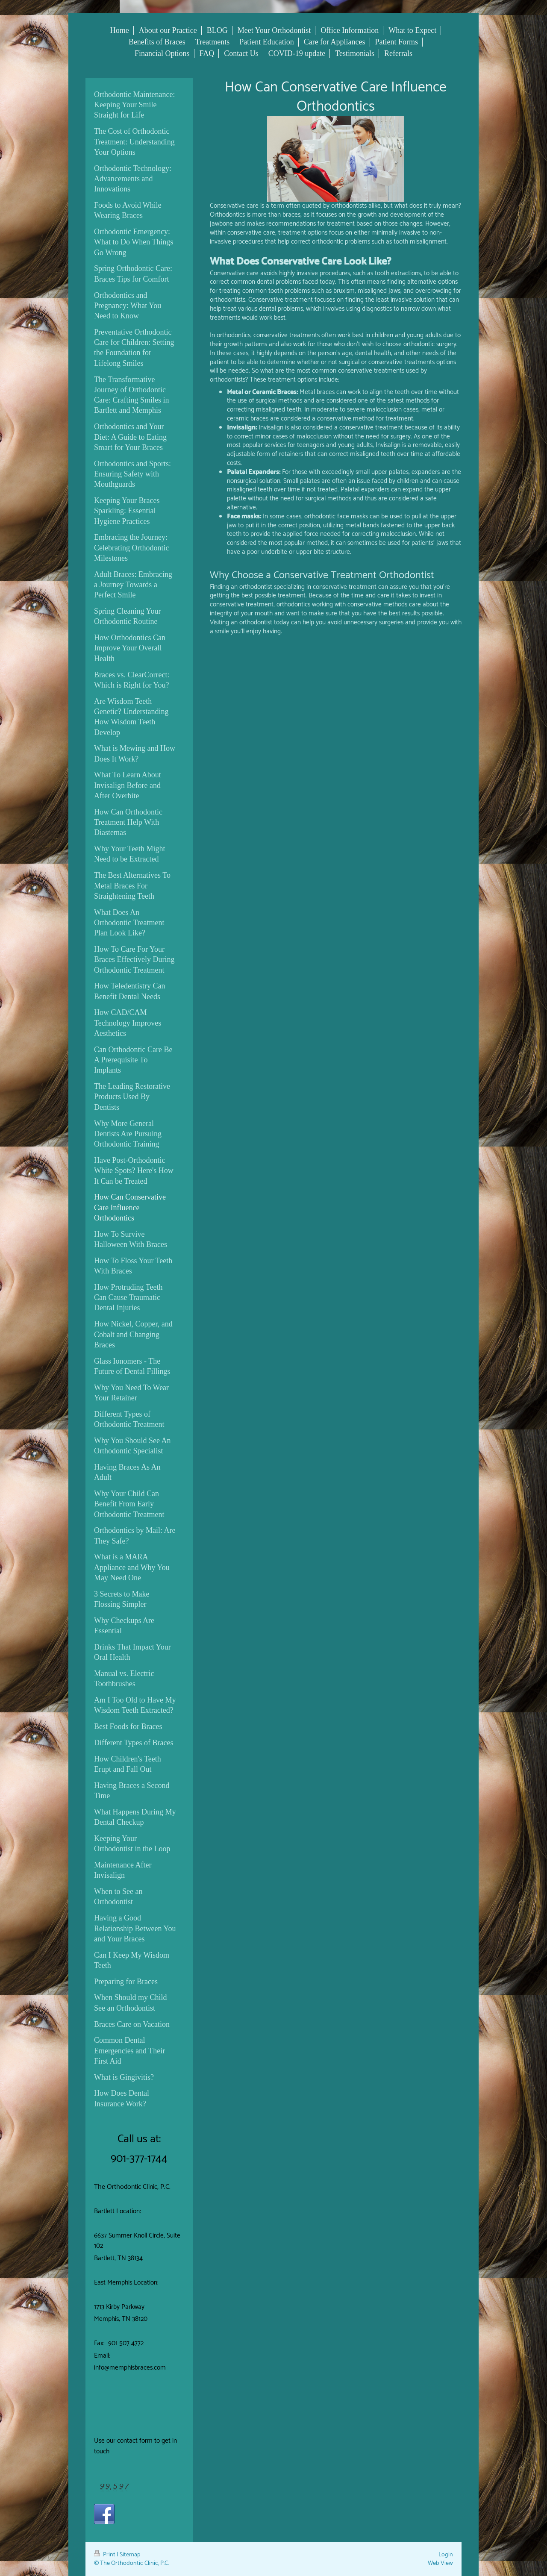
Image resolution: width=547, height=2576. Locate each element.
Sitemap (130, 2555)
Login (445, 2555)
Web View (440, 2563)
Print (105, 2555)
